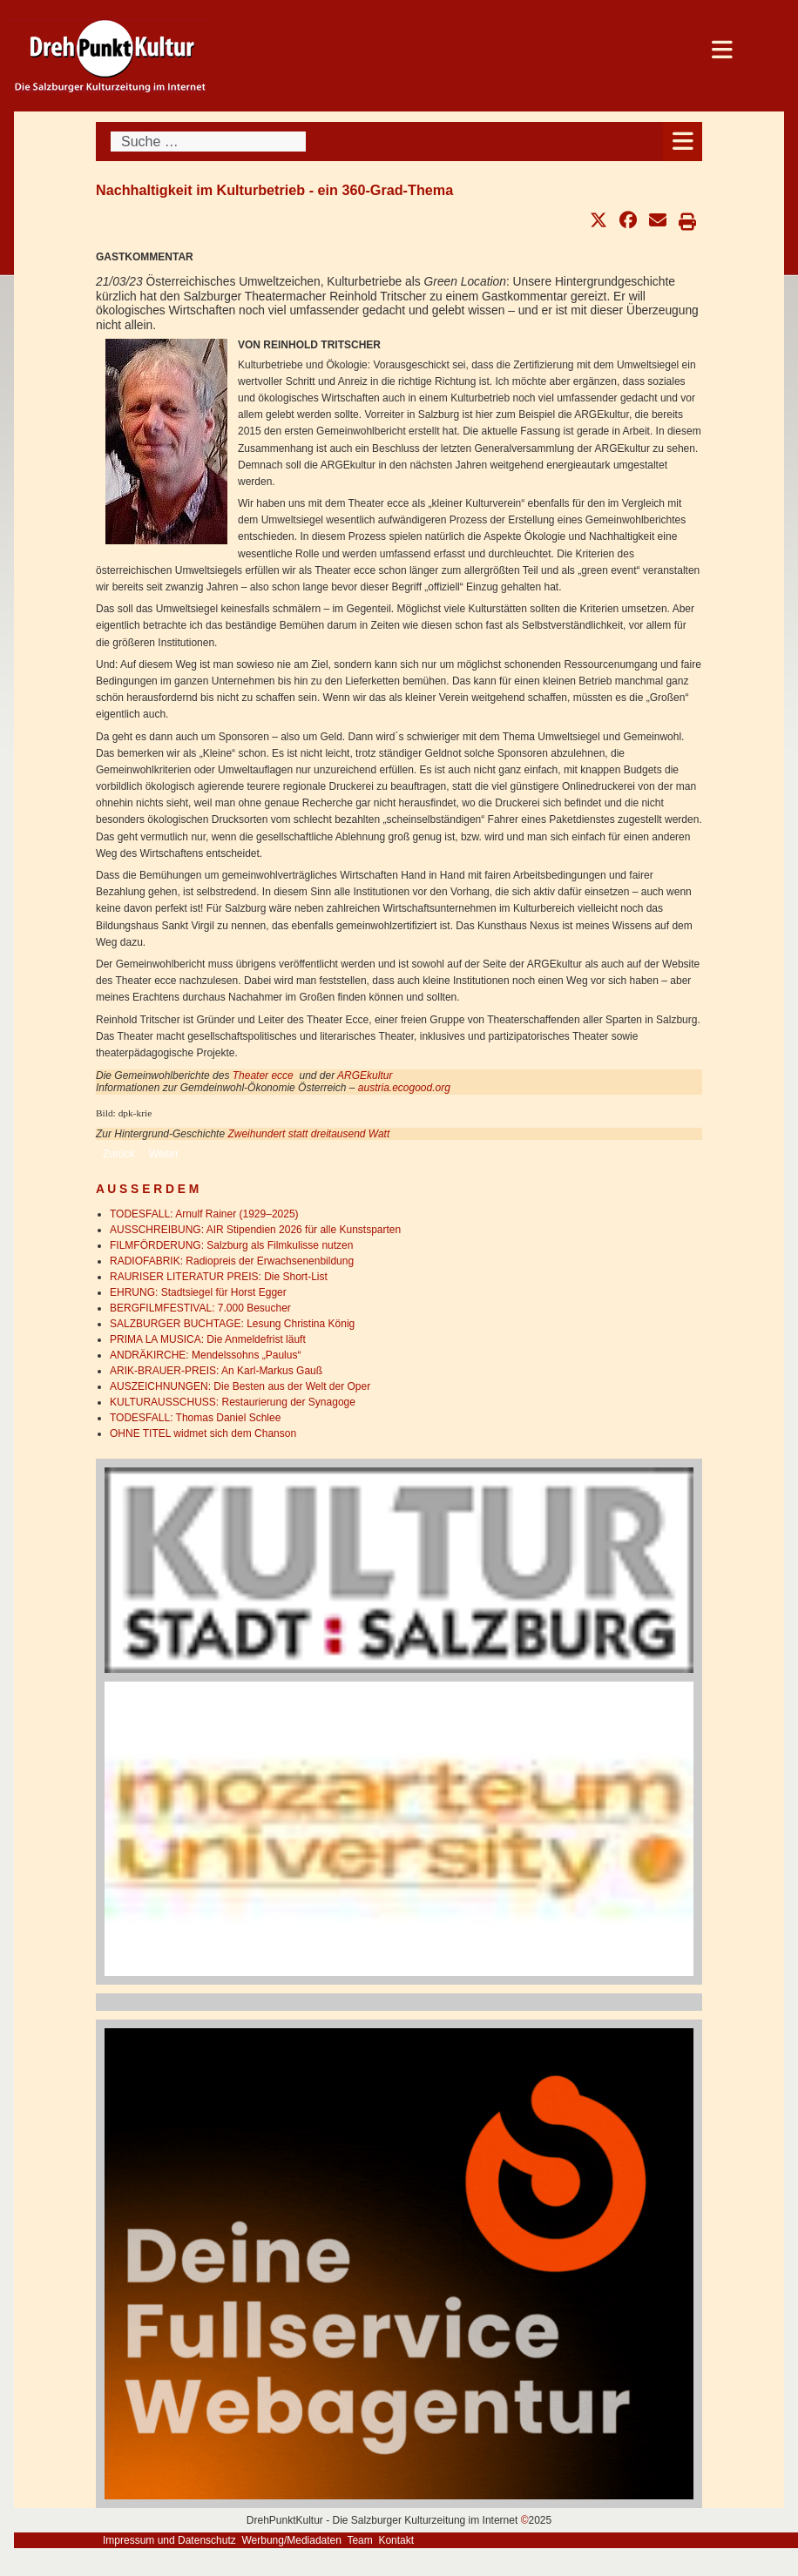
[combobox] (208, 141)
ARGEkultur (364, 1075)
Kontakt (396, 2540)
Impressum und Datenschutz (169, 2540)
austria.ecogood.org (404, 1088)
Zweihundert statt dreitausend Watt (308, 1134)
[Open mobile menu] (682, 141)
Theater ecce (263, 1075)
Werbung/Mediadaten (291, 2540)
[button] (598, 220)
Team (359, 2540)
